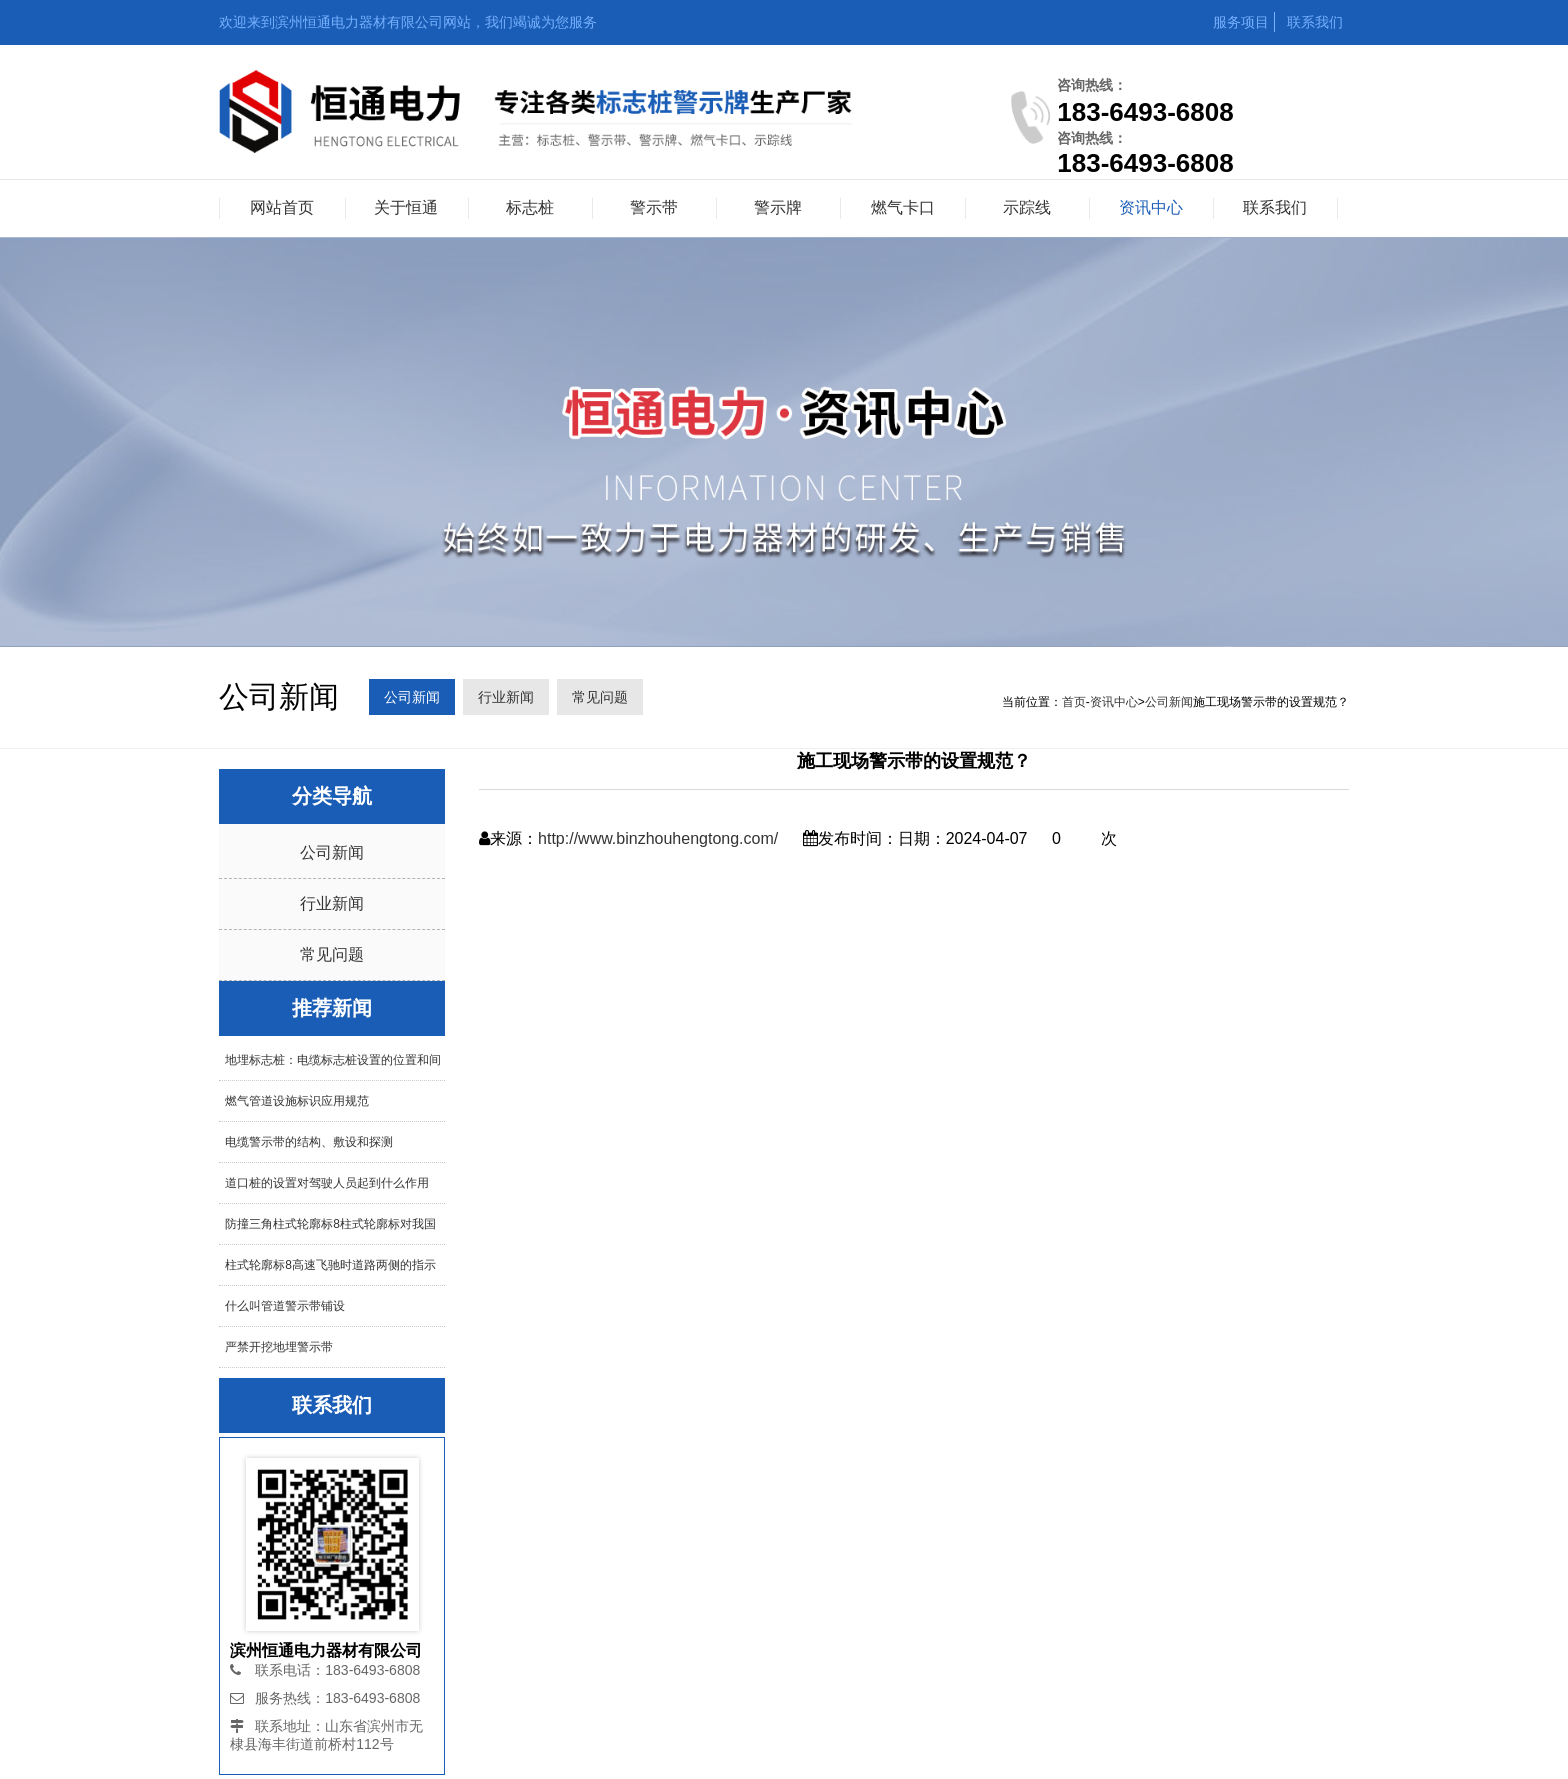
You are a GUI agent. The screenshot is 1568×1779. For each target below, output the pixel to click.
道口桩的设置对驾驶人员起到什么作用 (327, 1183)
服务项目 (1241, 22)
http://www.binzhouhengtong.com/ (658, 838)
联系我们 (1315, 22)
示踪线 (1027, 207)
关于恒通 (406, 207)
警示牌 (778, 207)
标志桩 (530, 207)
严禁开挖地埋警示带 (279, 1347)
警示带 (654, 207)
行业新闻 (506, 697)
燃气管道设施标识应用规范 (297, 1101)
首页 (1074, 702)
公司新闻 (412, 697)
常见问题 (600, 697)
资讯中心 (1151, 207)
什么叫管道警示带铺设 (285, 1306)
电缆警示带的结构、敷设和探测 (309, 1142)
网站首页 (282, 207)
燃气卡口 (903, 207)
